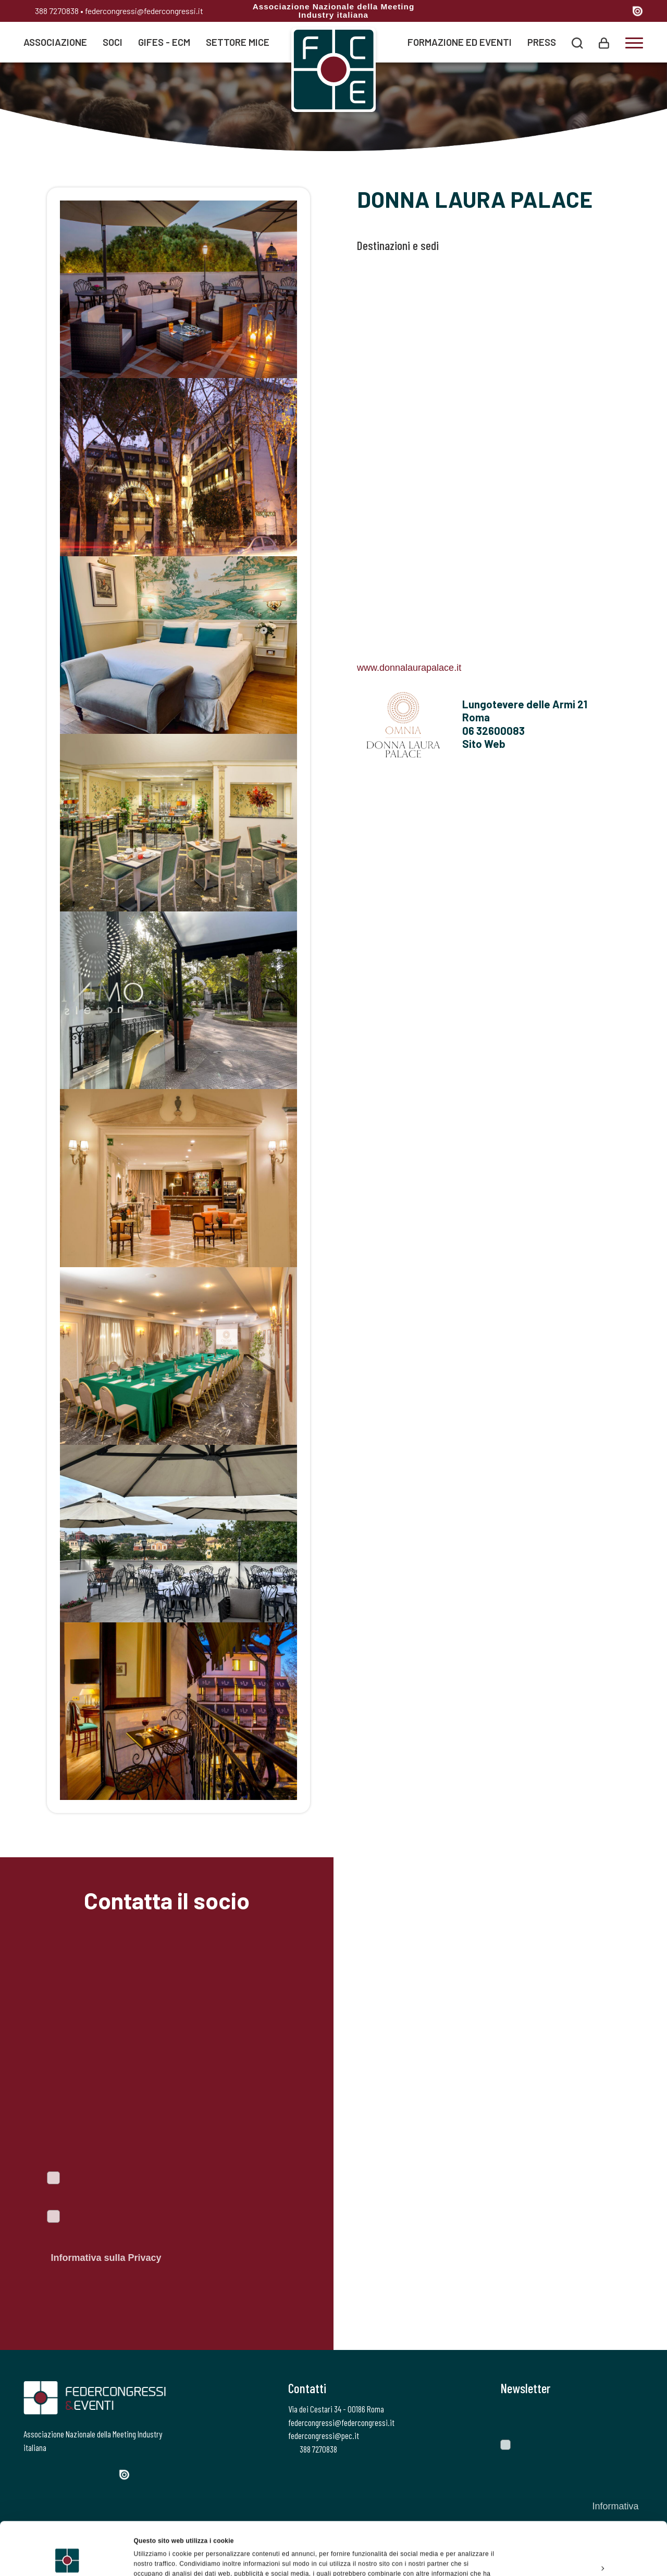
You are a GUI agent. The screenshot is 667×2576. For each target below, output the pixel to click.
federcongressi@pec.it (323, 2435)
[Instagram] (582, 12)
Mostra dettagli (156, 2557)
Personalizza (580, 2518)
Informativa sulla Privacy (106, 2258)
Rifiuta (579, 2542)
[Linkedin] (600, 12)
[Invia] (628, 2417)
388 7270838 (51, 11)
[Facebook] (545, 12)
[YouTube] (620, 12)
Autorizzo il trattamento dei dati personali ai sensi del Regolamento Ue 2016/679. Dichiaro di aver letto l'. (165, 2239)
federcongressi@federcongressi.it (144, 11)
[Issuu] (638, 11)
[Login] (604, 42)
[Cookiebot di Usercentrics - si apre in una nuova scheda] (67, 2557)
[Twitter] (563, 12)
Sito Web (483, 743)
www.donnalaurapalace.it (409, 667)
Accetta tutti (580, 2494)
